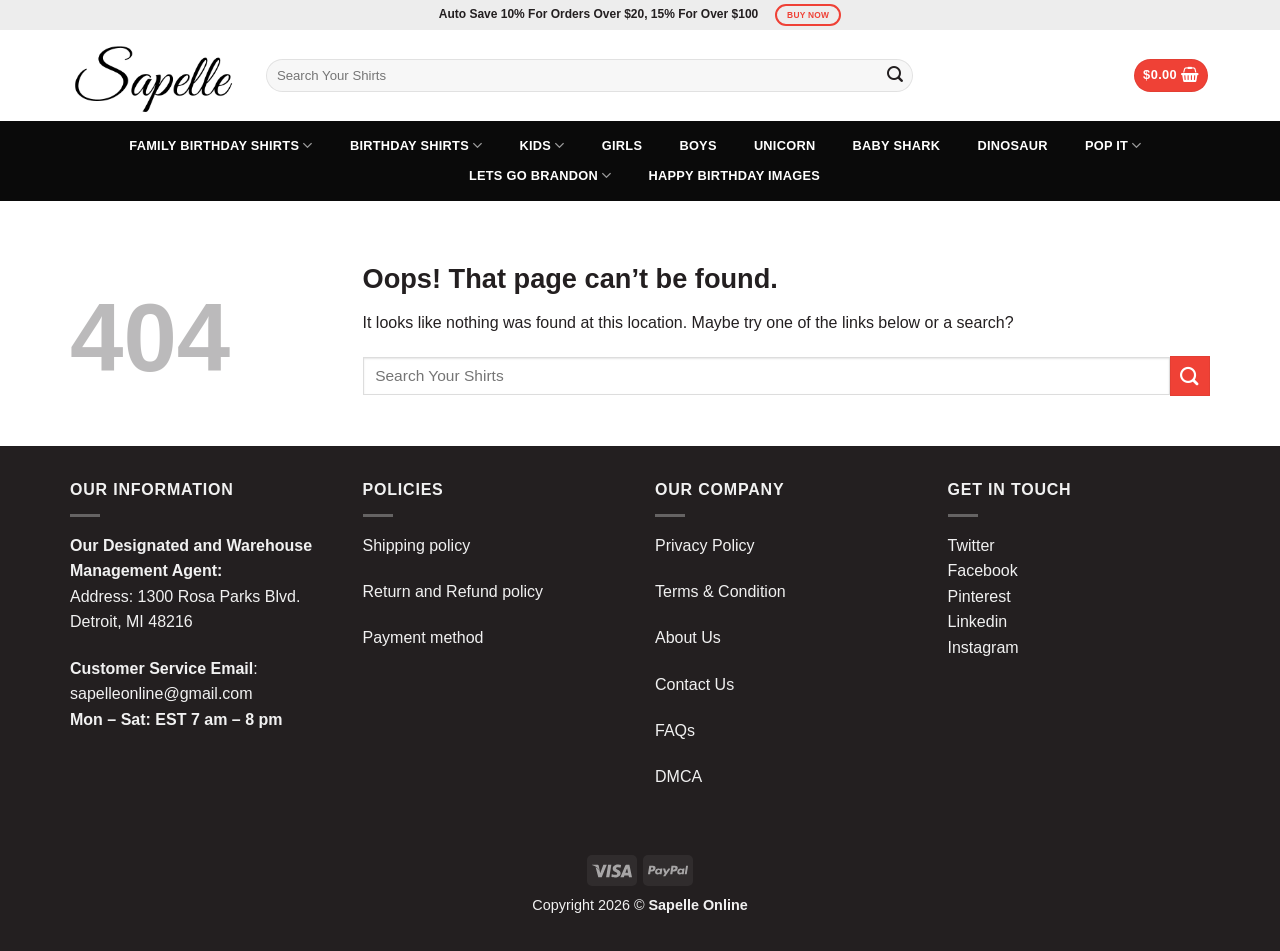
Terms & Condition (720, 591)
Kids (542, 145)
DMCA (678, 776)
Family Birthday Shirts (220, 145)
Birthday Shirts (416, 145)
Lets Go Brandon (540, 175)
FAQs (675, 730)
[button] (1171, 75)
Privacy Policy (705, 545)
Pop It (1113, 145)
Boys (697, 145)
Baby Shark (897, 145)
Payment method (423, 637)
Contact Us (694, 684)
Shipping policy (417, 545)
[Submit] (895, 76)
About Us (688, 637)
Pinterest (979, 596)
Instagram (983, 647)
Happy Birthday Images (735, 175)
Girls (622, 145)
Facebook (983, 570)
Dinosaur (1012, 145)
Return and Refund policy (453, 591)
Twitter (971, 545)
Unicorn (785, 145)
